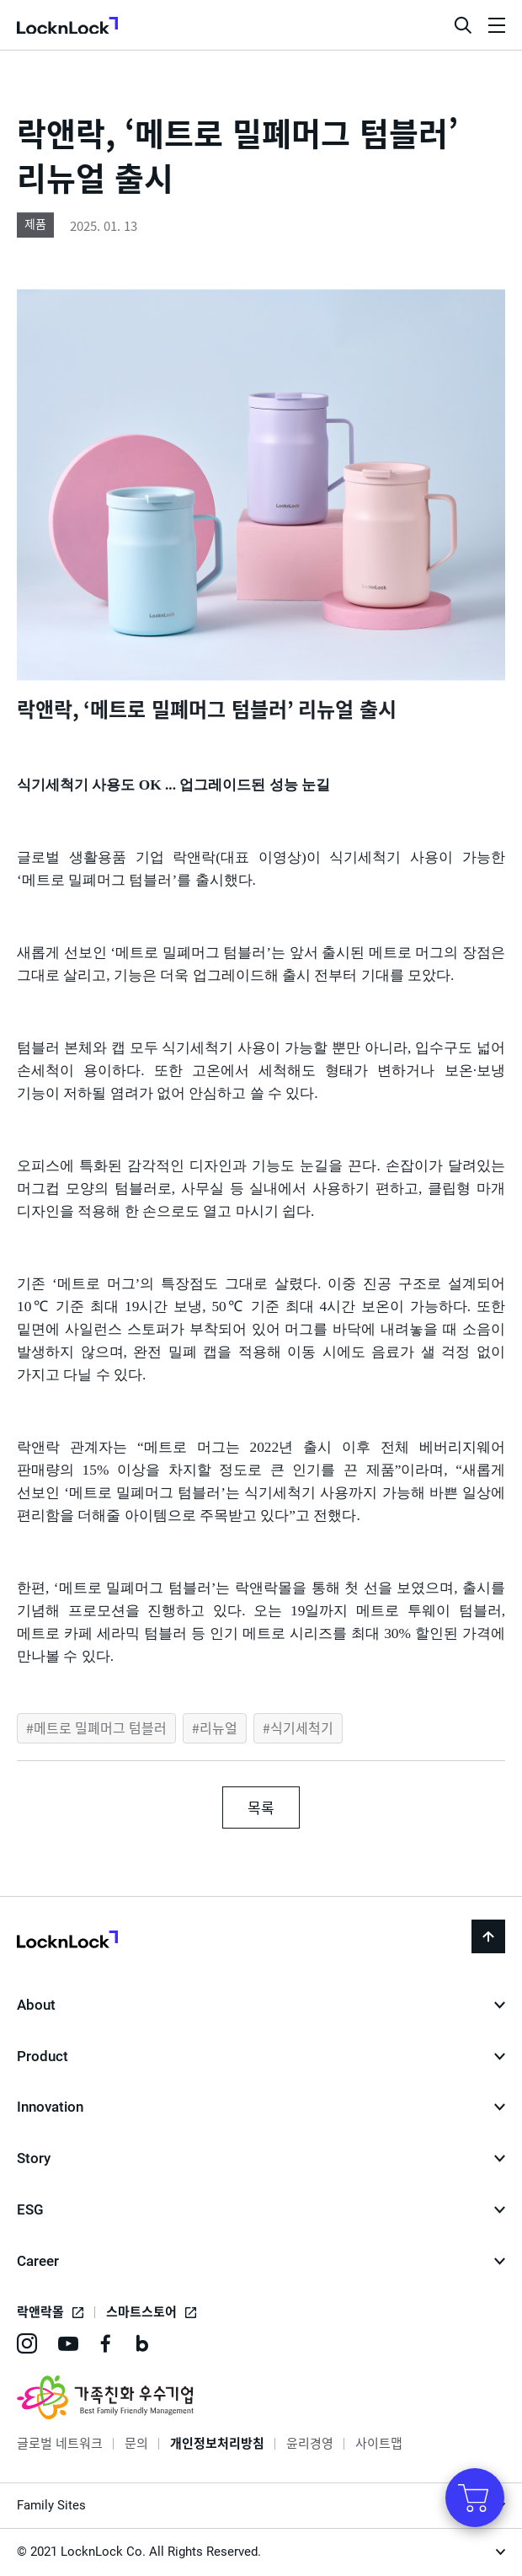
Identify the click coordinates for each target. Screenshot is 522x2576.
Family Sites (51, 2505)
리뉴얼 (218, 1727)
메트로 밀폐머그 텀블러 (100, 1727)
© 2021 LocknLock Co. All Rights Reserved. (139, 2551)
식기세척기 (301, 1727)
